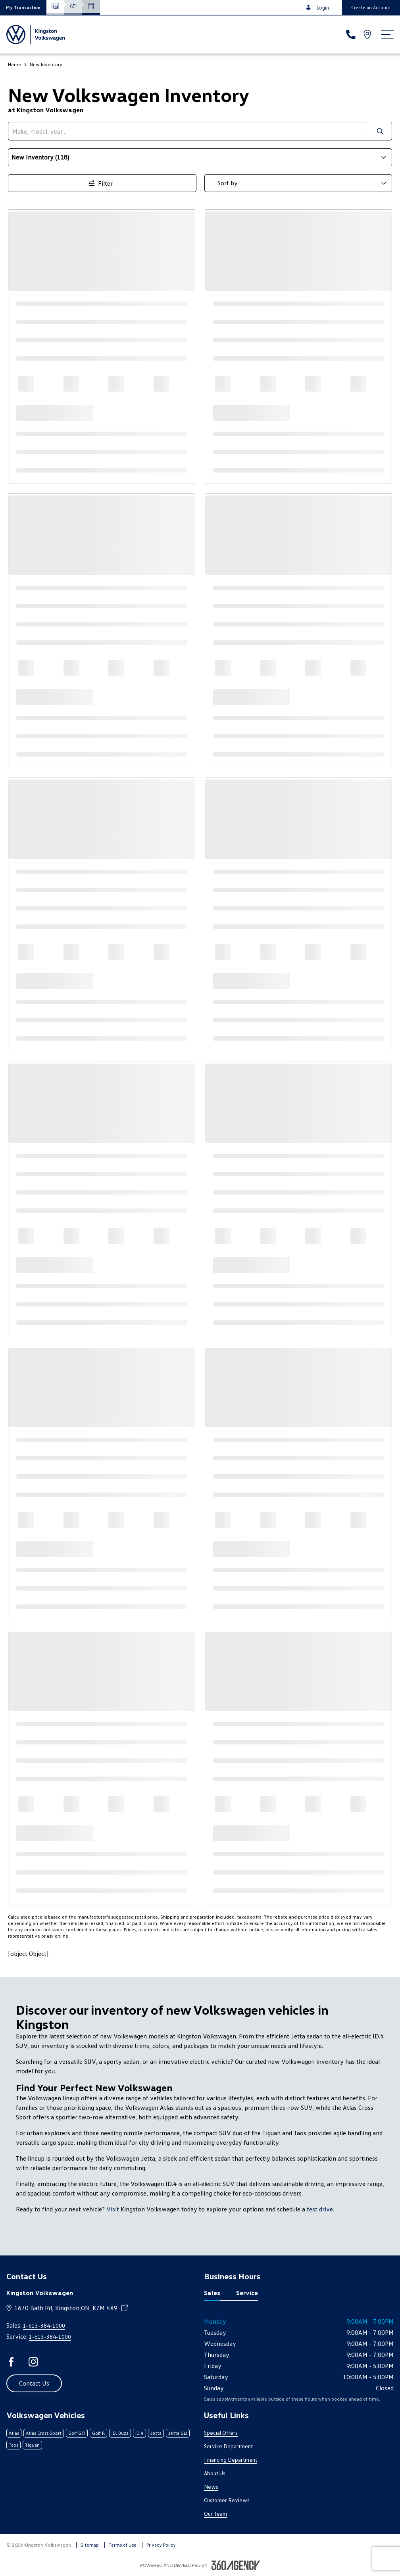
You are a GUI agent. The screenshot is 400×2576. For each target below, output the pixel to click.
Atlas (14, 2433)
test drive (320, 2209)
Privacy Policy (161, 2545)
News (211, 2486)
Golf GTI (76, 2433)
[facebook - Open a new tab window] (11, 2362)
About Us (214, 2473)
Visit (112, 2209)
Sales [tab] (212, 2293)
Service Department (228, 2446)
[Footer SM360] (236, 2565)
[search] (188, 131)
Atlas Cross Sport (44, 2433)
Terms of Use (123, 2545)
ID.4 (139, 2433)
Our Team (215, 2513)
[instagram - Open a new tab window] (33, 2362)
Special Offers (221, 2432)
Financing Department (230, 2459)
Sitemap (90, 2545)
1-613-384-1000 (44, 2325)
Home (14, 64)
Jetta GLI (177, 2433)
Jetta (156, 2433)
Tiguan (32, 2445)
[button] (23, 7)
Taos (13, 2445)
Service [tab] (247, 2293)
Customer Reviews (227, 2500)
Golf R (98, 2433)
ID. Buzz (120, 2433)
